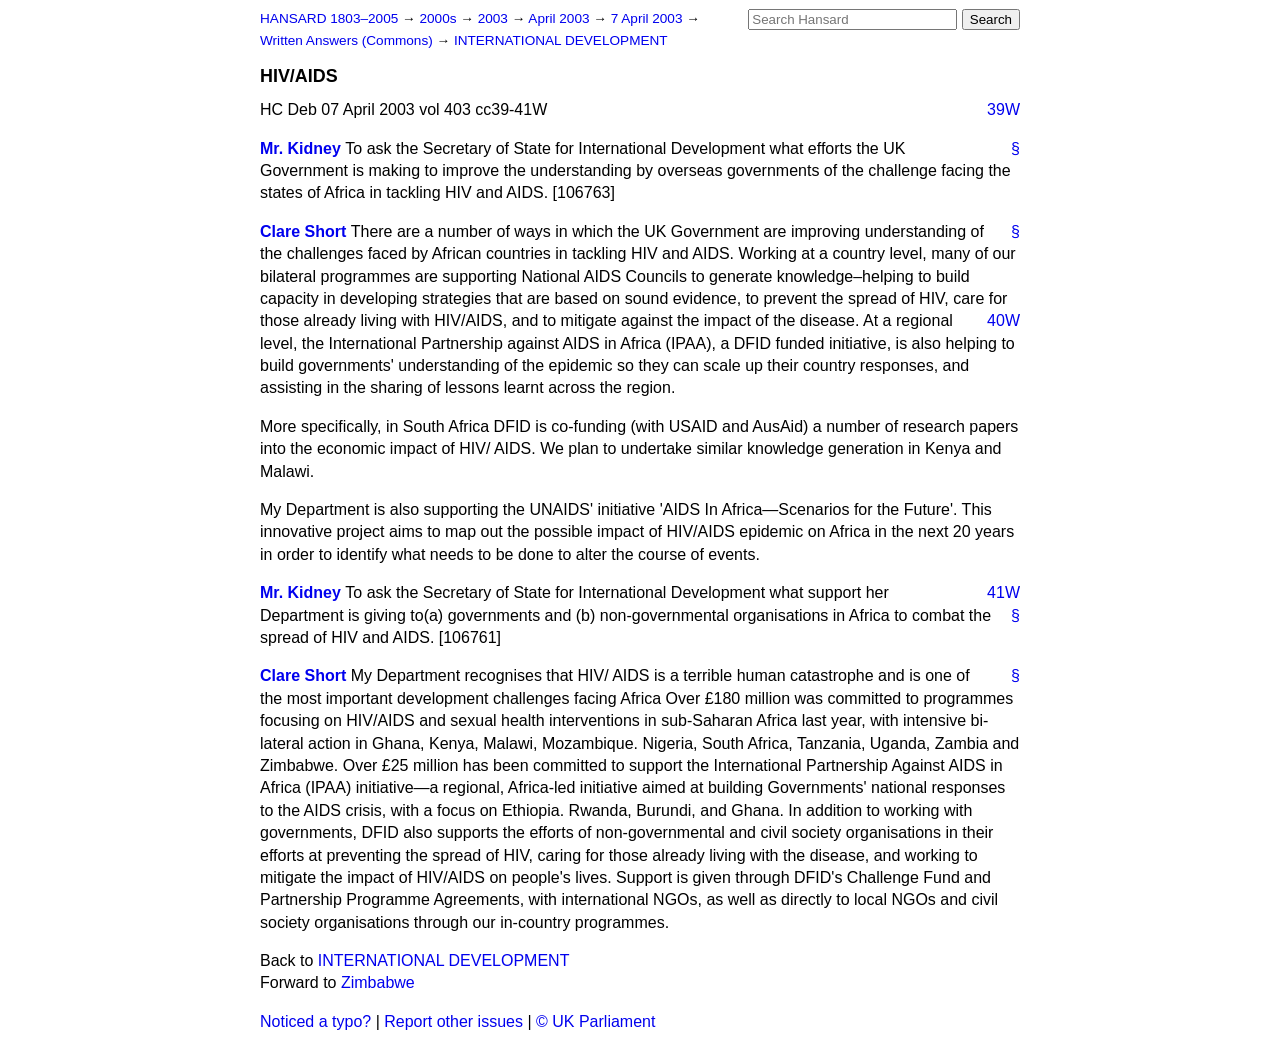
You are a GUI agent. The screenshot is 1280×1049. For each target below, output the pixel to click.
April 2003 (560, 18)
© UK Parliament (595, 1021)
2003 (495, 18)
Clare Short (303, 231)
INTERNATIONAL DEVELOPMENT (561, 40)
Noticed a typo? (315, 1021)
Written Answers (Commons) (348, 40)
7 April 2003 (649, 18)
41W (1003, 592)
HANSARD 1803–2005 (329, 18)
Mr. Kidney (300, 148)
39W (1003, 109)
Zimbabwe (378, 982)
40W (1003, 320)
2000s (439, 18)
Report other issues (453, 1021)
